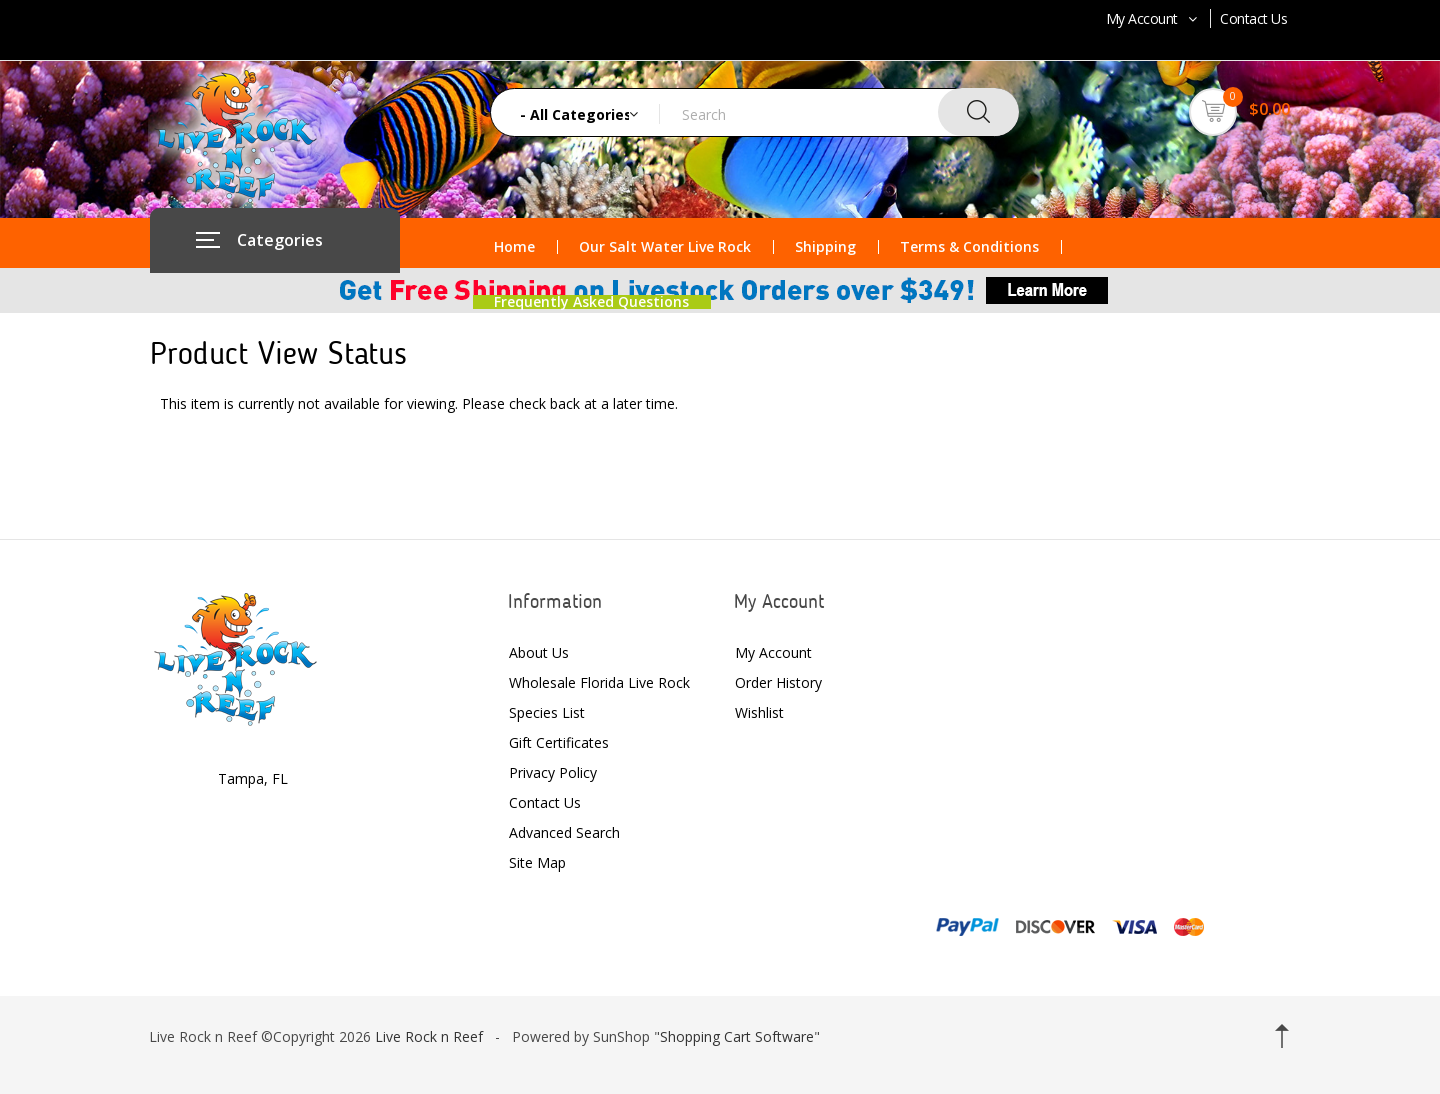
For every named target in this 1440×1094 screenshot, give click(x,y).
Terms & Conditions (969, 247)
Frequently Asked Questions (591, 302)
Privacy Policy (553, 772)
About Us (539, 652)
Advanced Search (564, 832)
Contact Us (1253, 18)
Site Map (537, 862)
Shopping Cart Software (737, 1036)
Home (514, 247)
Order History (778, 682)
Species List (547, 712)
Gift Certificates (559, 742)
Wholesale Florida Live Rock (599, 682)
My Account (1153, 18)
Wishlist (759, 712)
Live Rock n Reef (429, 1036)
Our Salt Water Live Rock (665, 247)
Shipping (825, 247)
